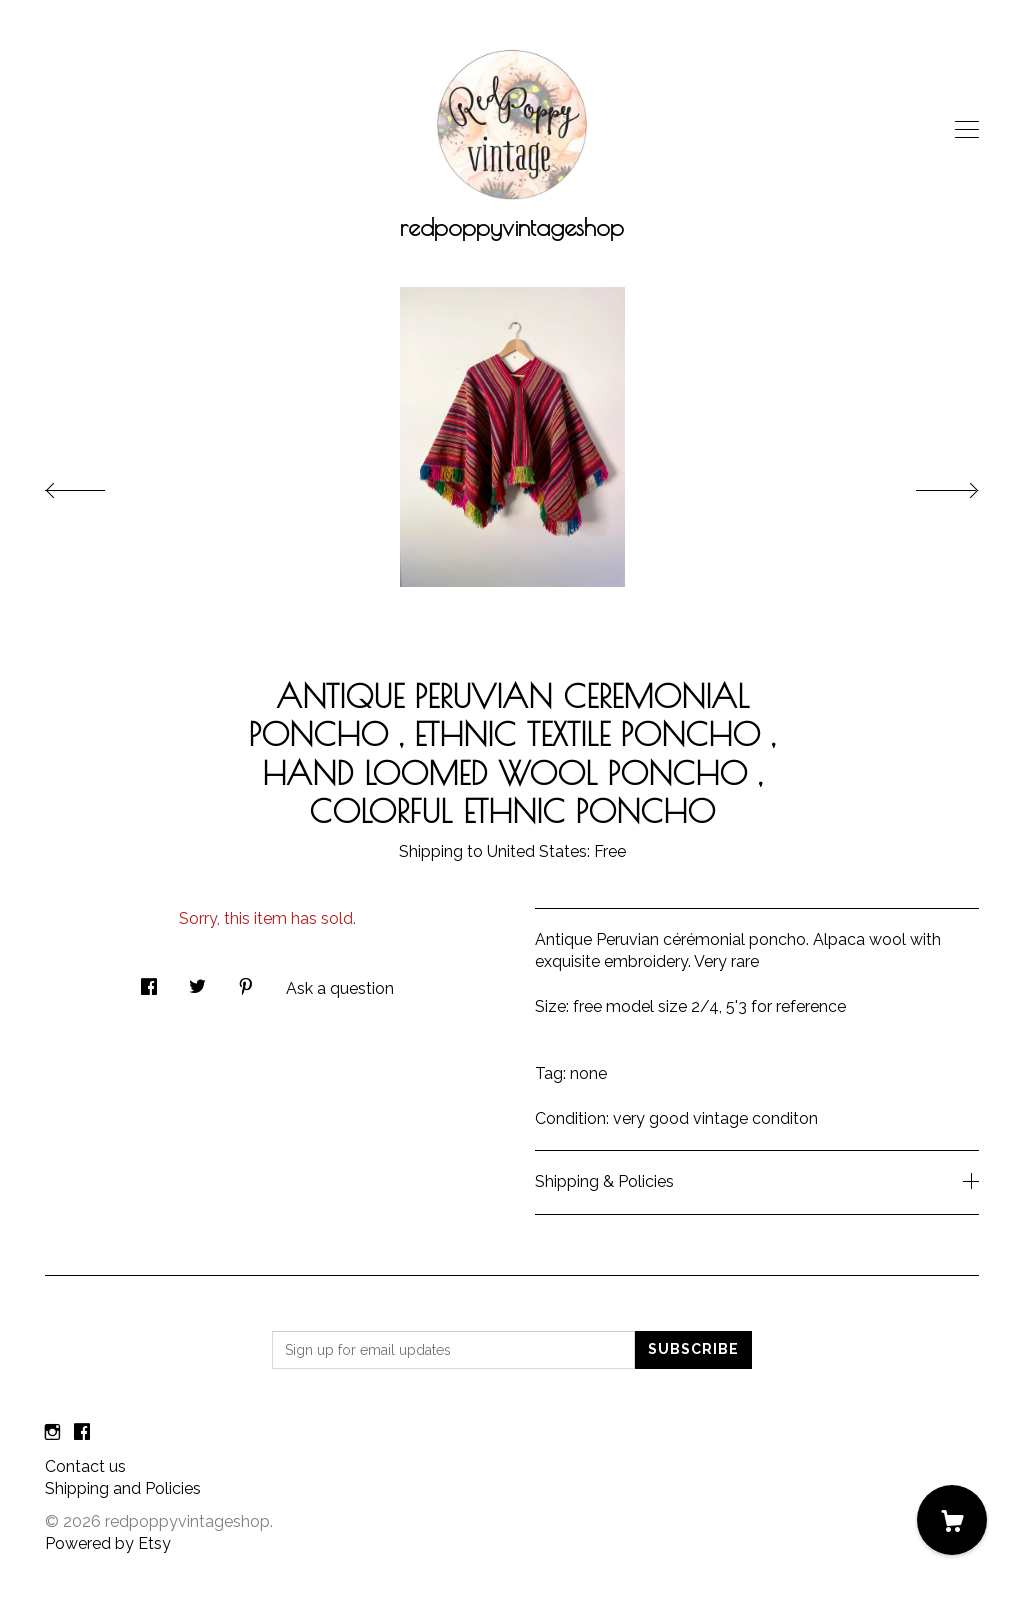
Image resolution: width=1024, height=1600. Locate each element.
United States (537, 851)
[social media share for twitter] (197, 981)
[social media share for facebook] (149, 981)
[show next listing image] (929, 485)
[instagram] (52, 1433)
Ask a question (340, 988)
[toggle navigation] (967, 130)
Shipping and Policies (123, 1488)
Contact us (85, 1466)
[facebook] (82, 1433)
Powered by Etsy (108, 1543)
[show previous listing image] (95, 485)
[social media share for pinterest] (246, 981)
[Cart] (952, 1520)
